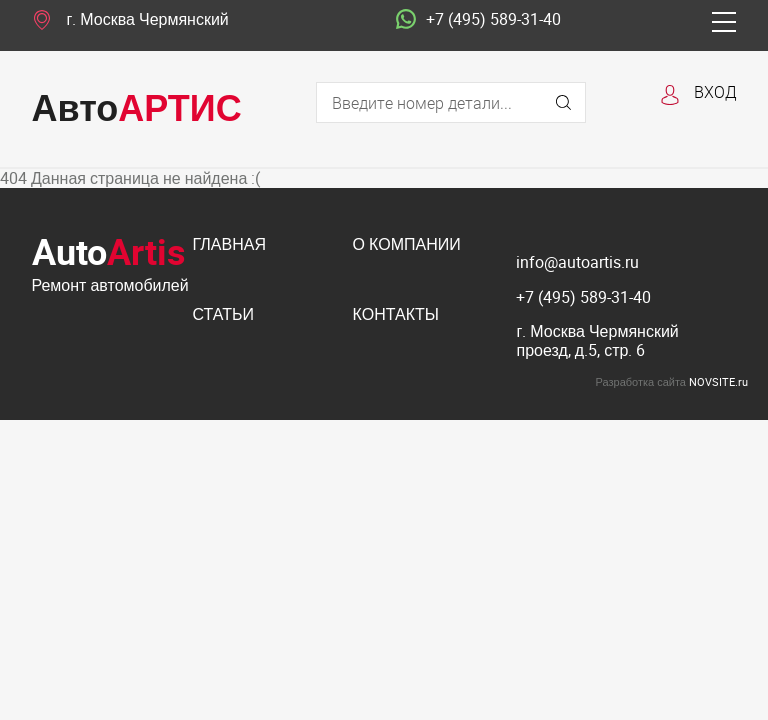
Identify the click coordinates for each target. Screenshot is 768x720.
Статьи (223, 315)
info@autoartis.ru (577, 262)
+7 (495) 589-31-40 (478, 20)
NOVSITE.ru (718, 381)
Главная (229, 245)
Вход (715, 91)
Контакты (396, 315)
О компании (407, 245)
